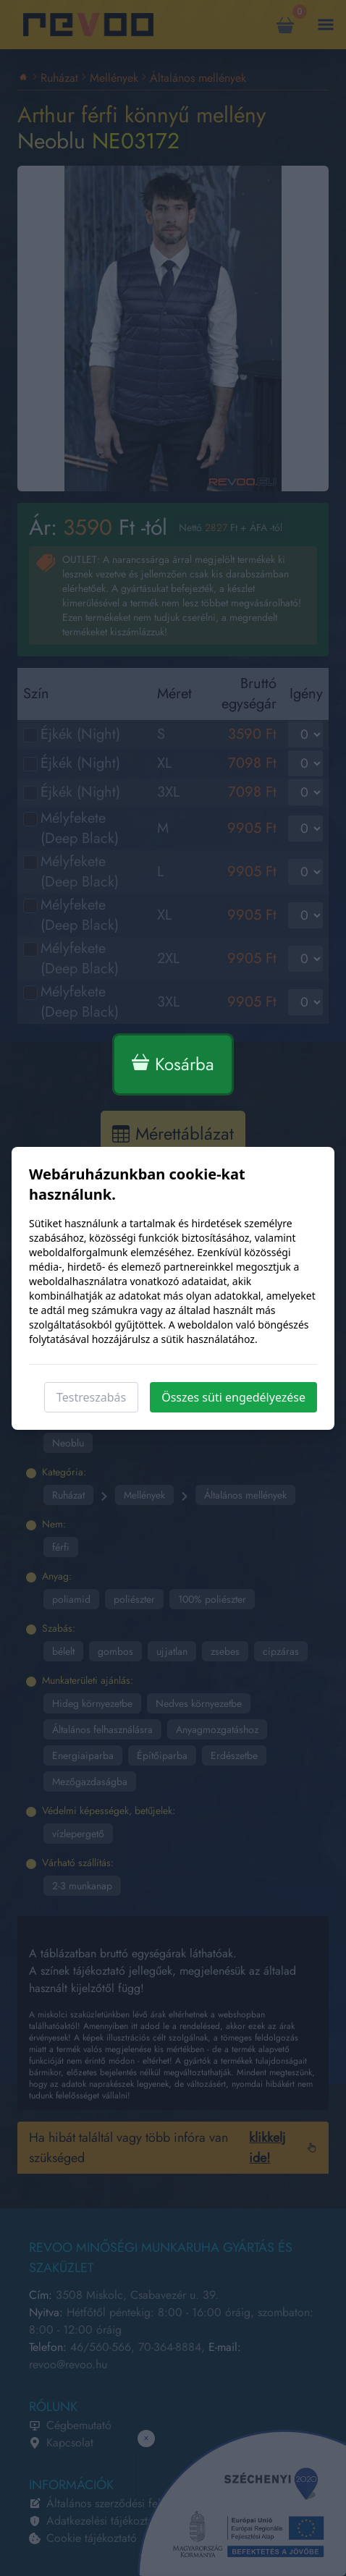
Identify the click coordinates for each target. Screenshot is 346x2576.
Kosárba (173, 1064)
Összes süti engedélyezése (233, 1397)
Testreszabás (91, 1397)
